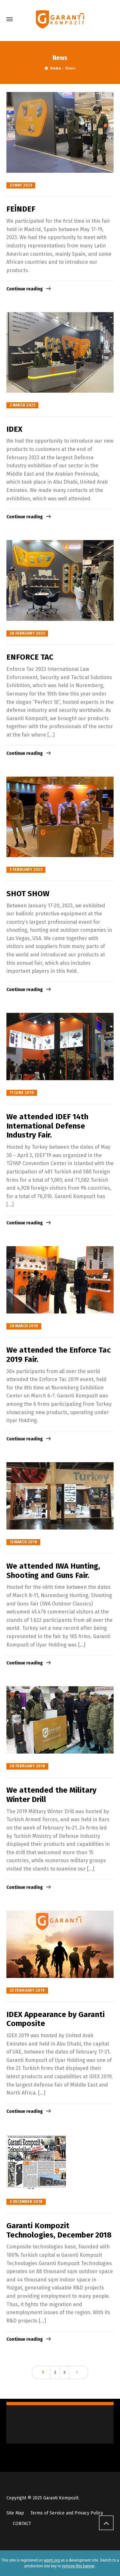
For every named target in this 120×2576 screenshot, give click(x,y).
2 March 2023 (22, 405)
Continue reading (24, 289)
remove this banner (78, 2566)
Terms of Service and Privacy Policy (66, 2513)
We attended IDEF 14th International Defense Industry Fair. (47, 1126)
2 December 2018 (26, 2201)
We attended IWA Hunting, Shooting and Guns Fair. (53, 1571)
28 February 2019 (27, 1766)
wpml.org (52, 2560)
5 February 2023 (26, 869)
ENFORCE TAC (29, 657)
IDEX (14, 429)
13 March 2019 (23, 1542)
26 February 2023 (27, 633)
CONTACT (22, 2523)
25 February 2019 (27, 1990)
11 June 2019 (22, 1092)
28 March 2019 (24, 1326)
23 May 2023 (21, 185)
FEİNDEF (20, 208)
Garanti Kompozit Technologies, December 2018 (59, 2230)
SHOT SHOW (27, 893)
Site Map (15, 2513)
